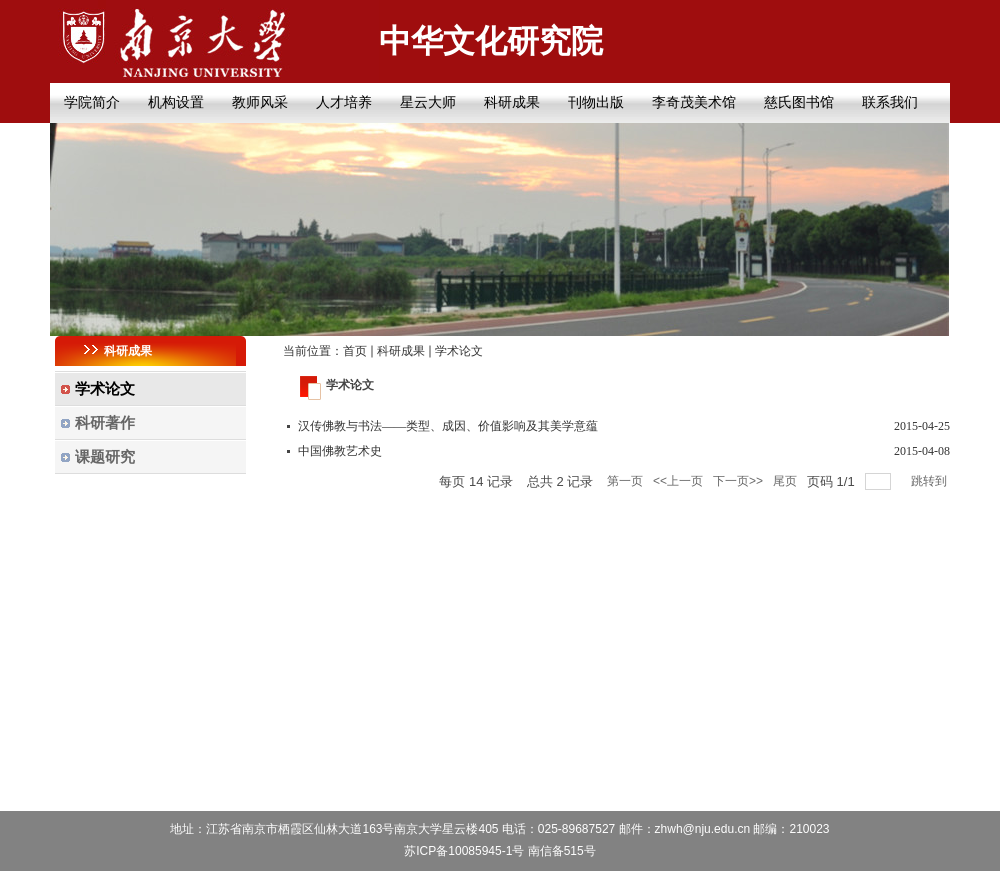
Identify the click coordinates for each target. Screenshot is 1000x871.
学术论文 (459, 351)
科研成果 (401, 351)
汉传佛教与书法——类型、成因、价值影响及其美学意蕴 (448, 426)
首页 (355, 351)
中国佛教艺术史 (340, 451)
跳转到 (930, 481)
